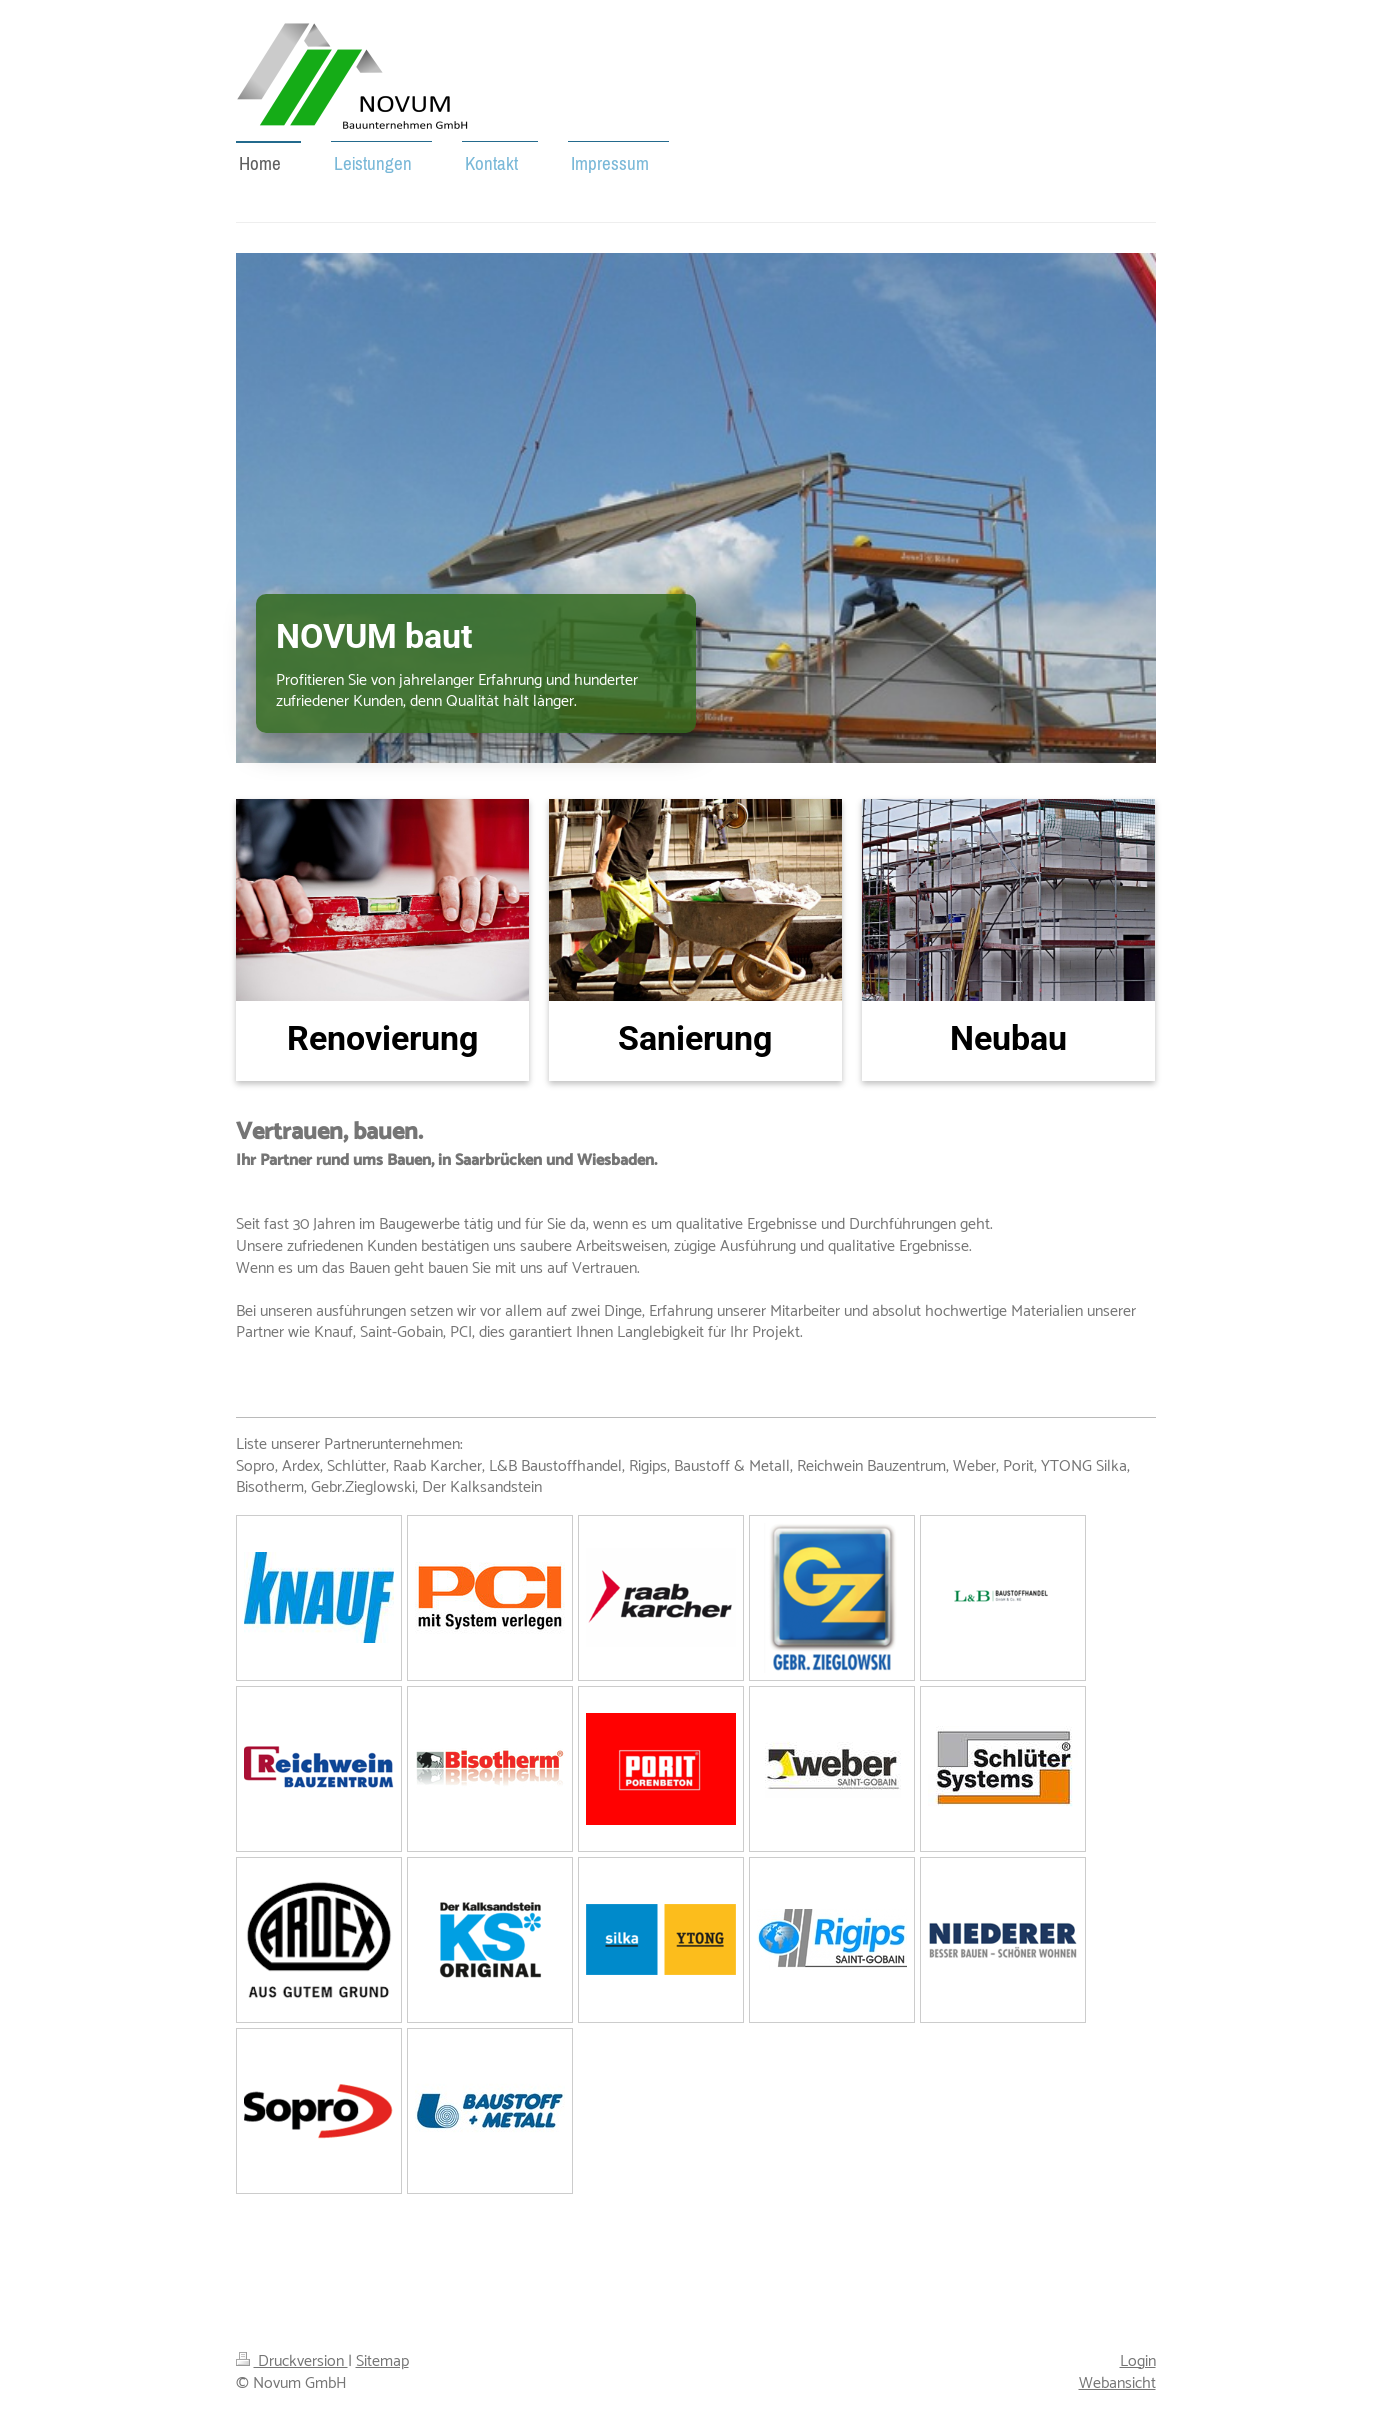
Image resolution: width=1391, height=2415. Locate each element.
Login (1138, 2361)
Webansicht (1117, 2383)
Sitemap (382, 2361)
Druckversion (292, 2361)
